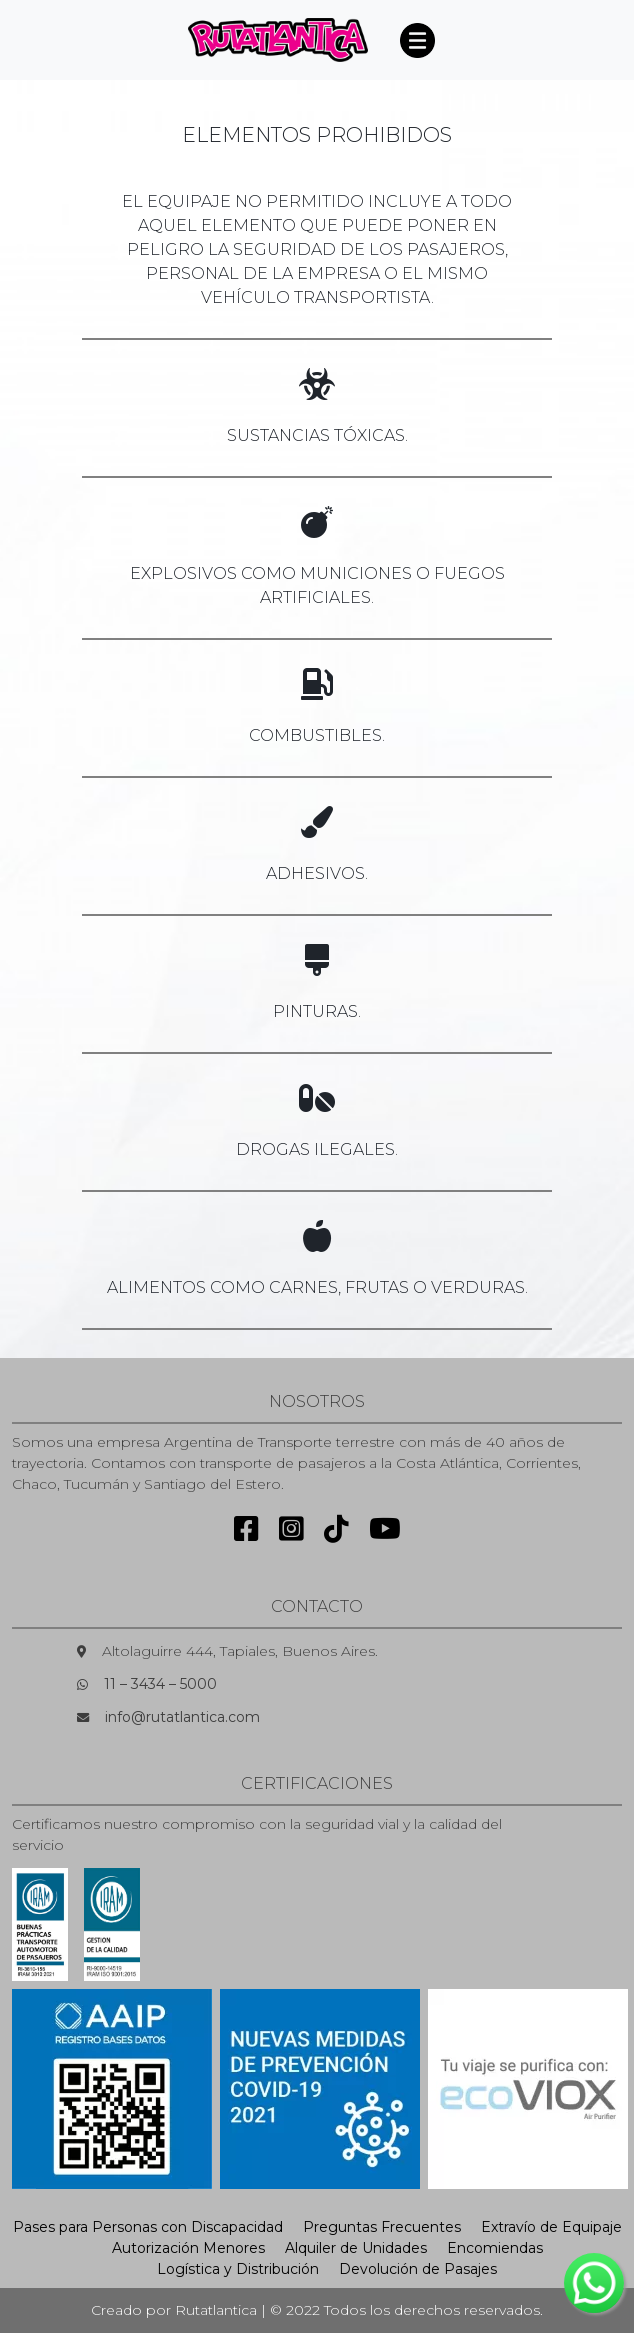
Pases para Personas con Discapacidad (148, 2227)
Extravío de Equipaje (551, 2227)
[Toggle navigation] (417, 40)
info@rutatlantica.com (182, 1717)
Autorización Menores (188, 2248)
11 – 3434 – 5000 (160, 1684)
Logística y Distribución (238, 2269)
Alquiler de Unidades (356, 2248)
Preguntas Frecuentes (382, 2227)
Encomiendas (495, 2248)
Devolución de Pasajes (418, 2269)
